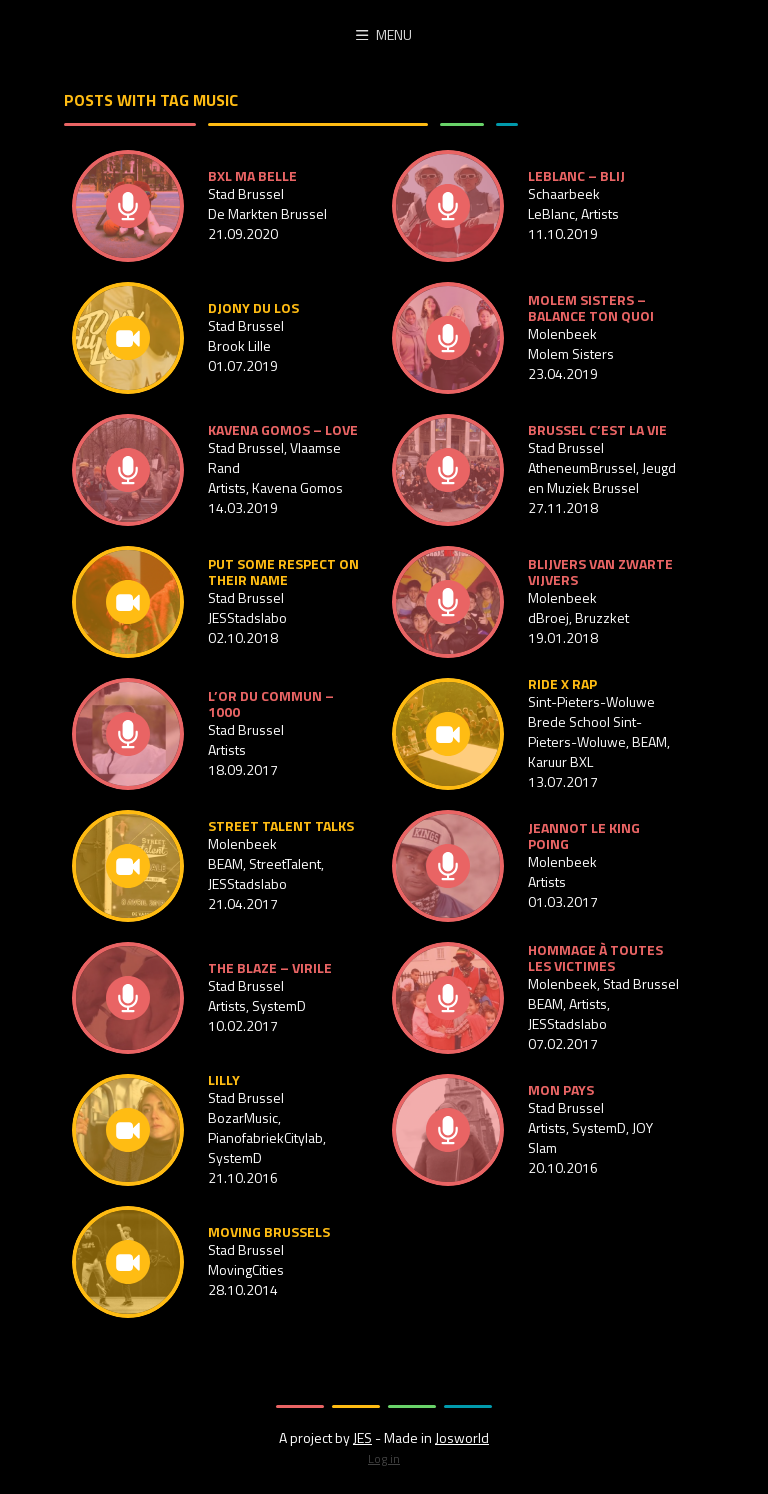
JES (362, 1437)
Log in (384, 1458)
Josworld (462, 1437)
